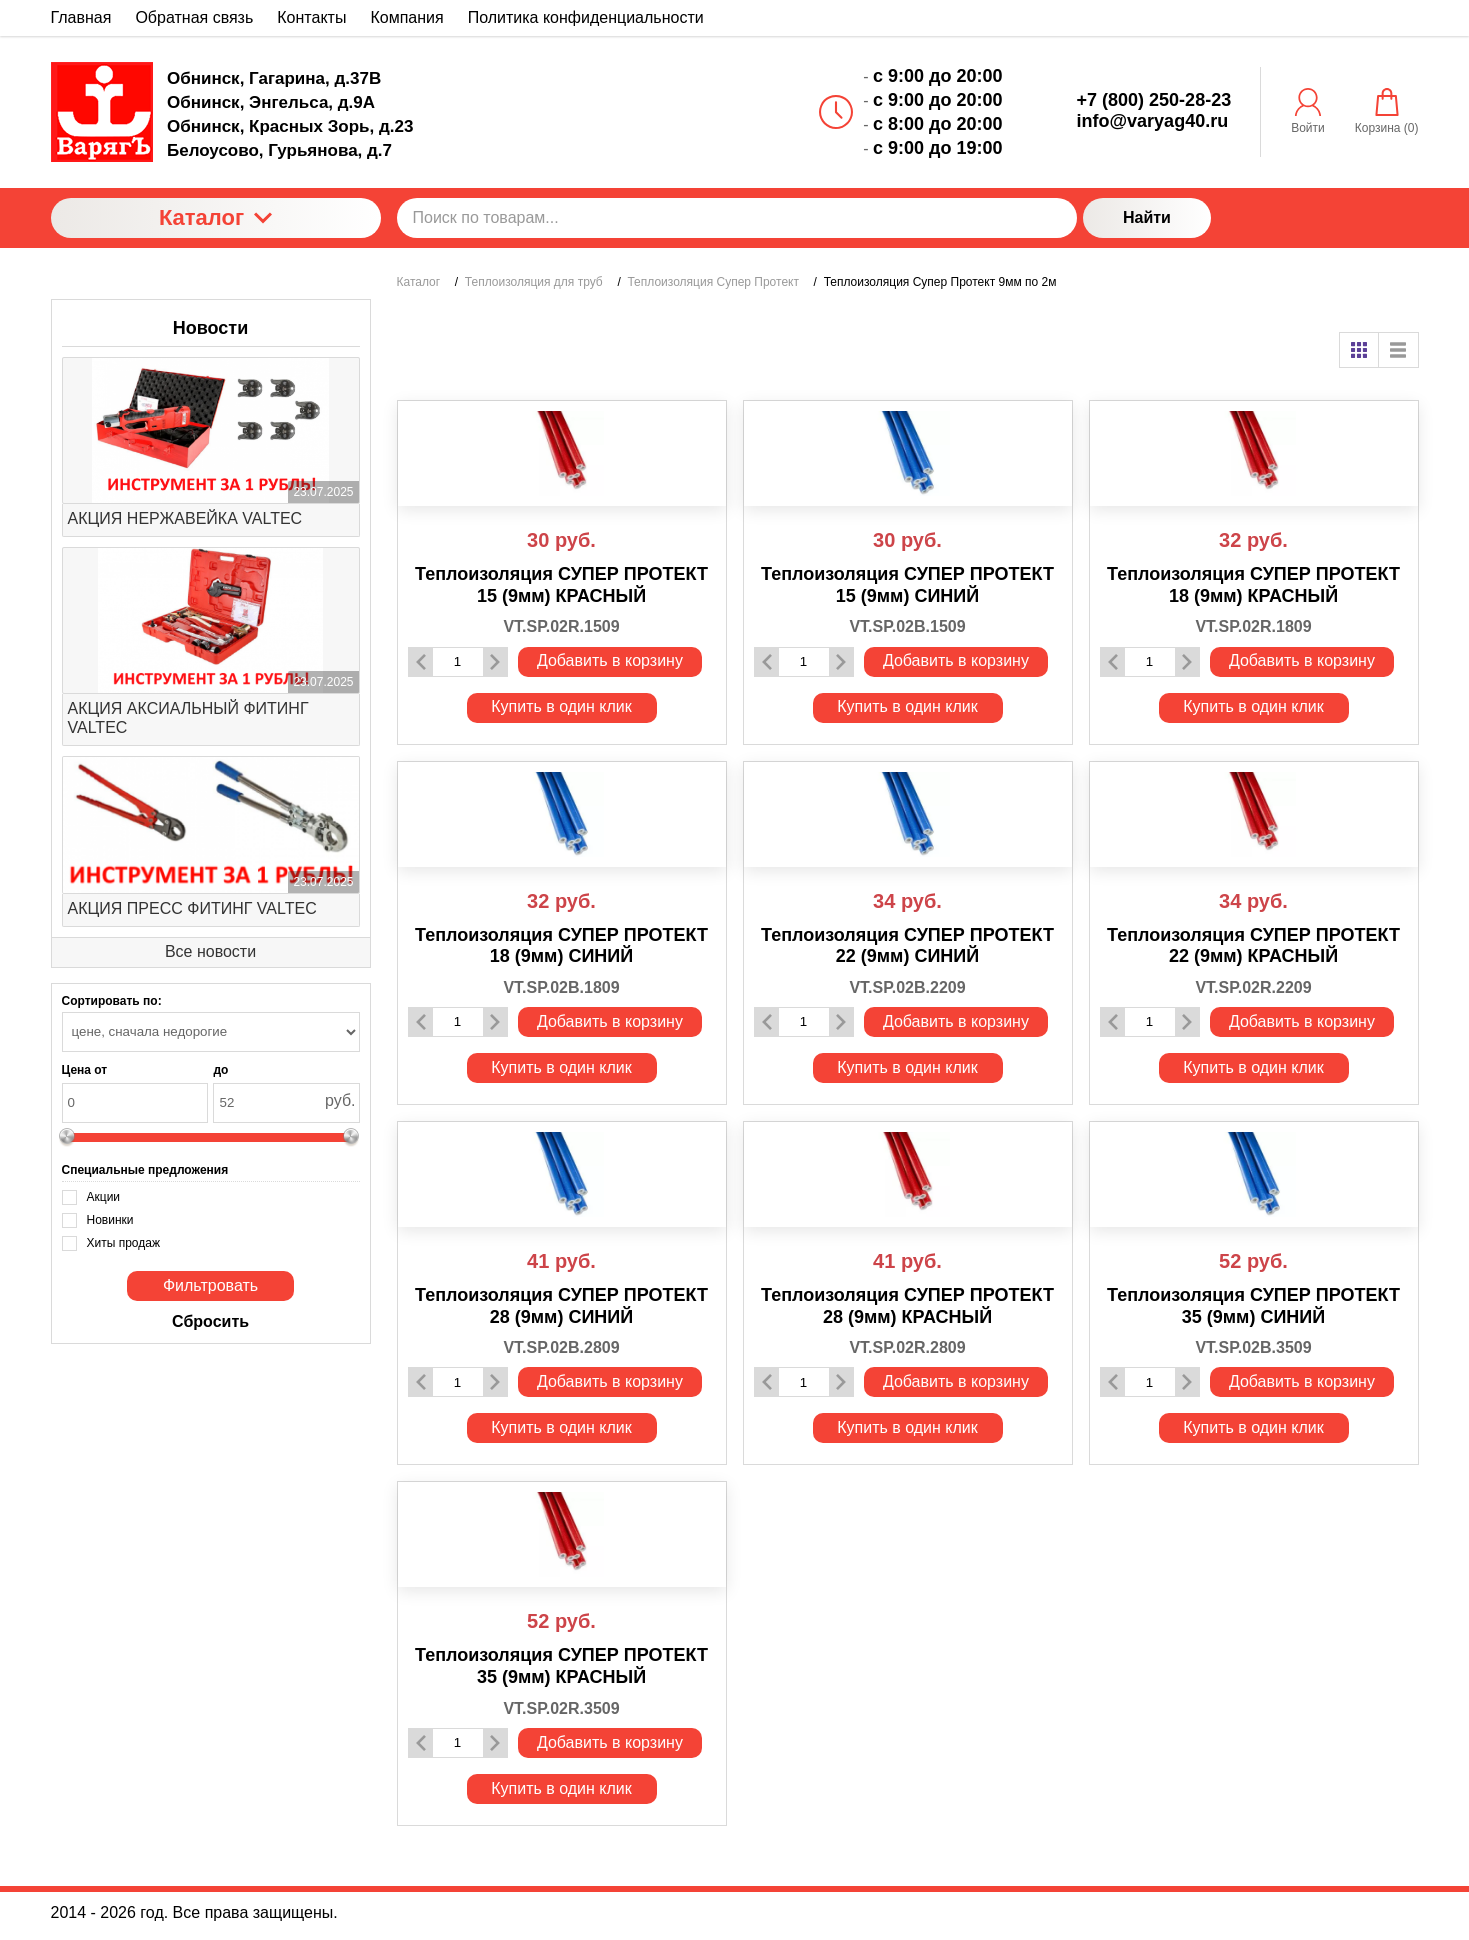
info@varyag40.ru (1153, 121)
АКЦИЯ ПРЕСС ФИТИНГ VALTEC (192, 908)
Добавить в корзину (610, 660)
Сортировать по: (112, 1001)
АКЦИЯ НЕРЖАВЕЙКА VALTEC (185, 518)
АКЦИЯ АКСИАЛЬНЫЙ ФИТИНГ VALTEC (188, 718)
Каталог (215, 217)
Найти (1147, 217)
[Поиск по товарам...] (737, 218)
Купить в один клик (561, 706)
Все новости (210, 951)
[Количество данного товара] (458, 661)
